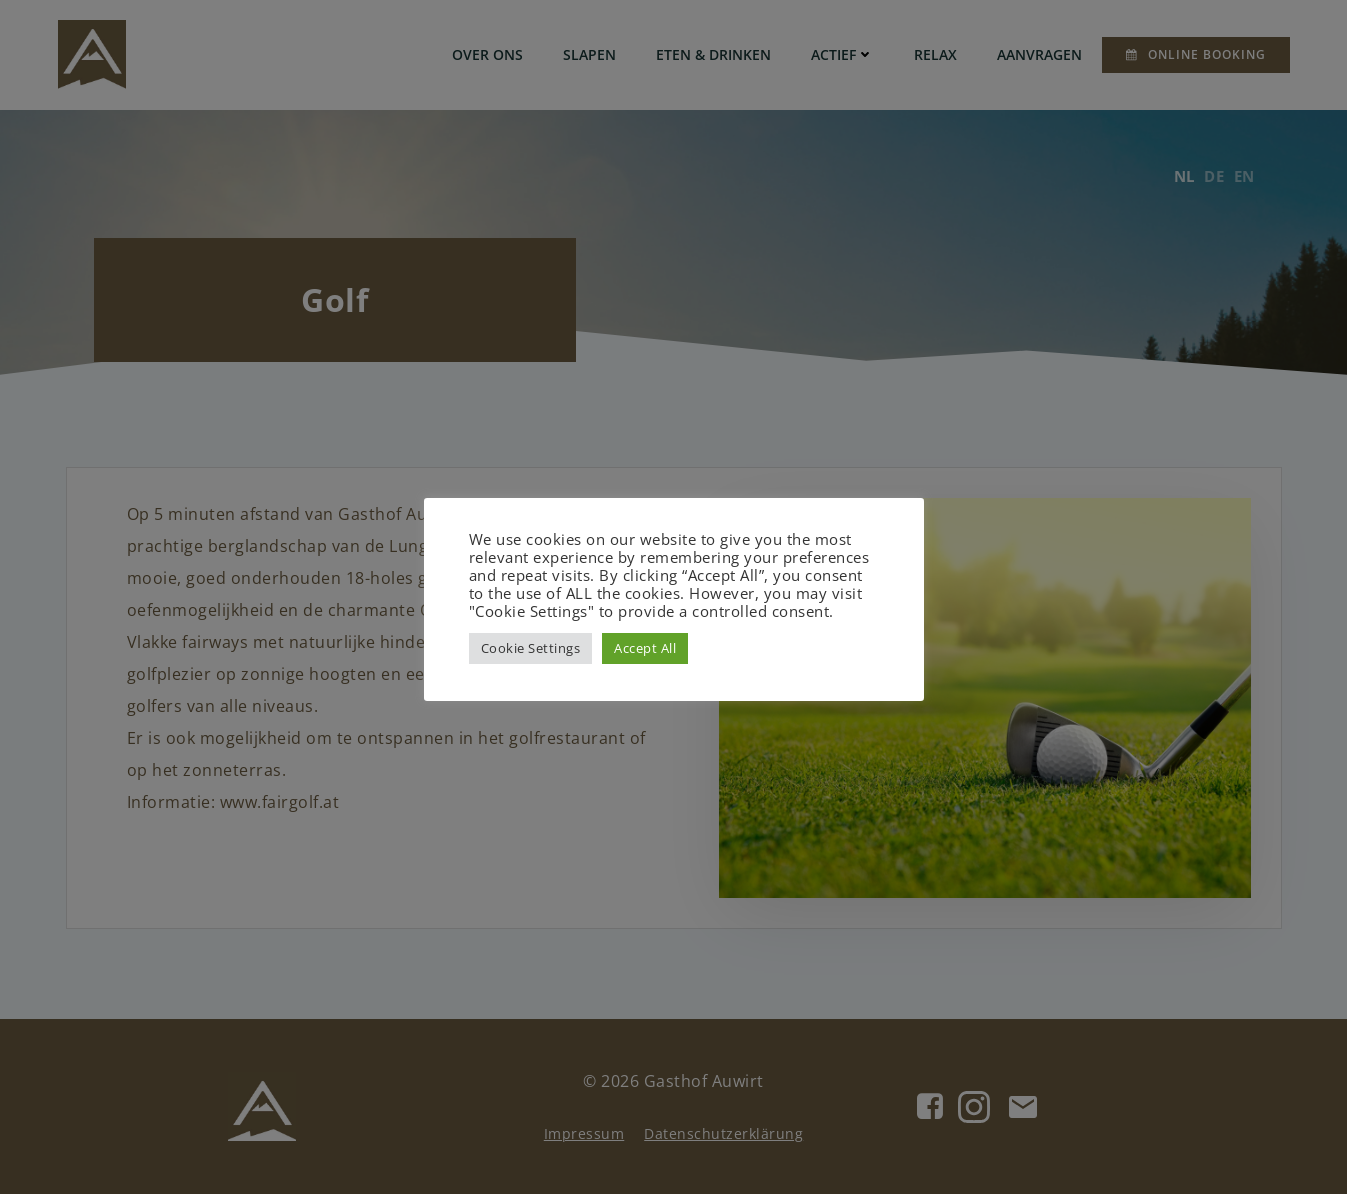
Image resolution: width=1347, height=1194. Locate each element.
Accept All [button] (645, 648)
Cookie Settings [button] (531, 648)
